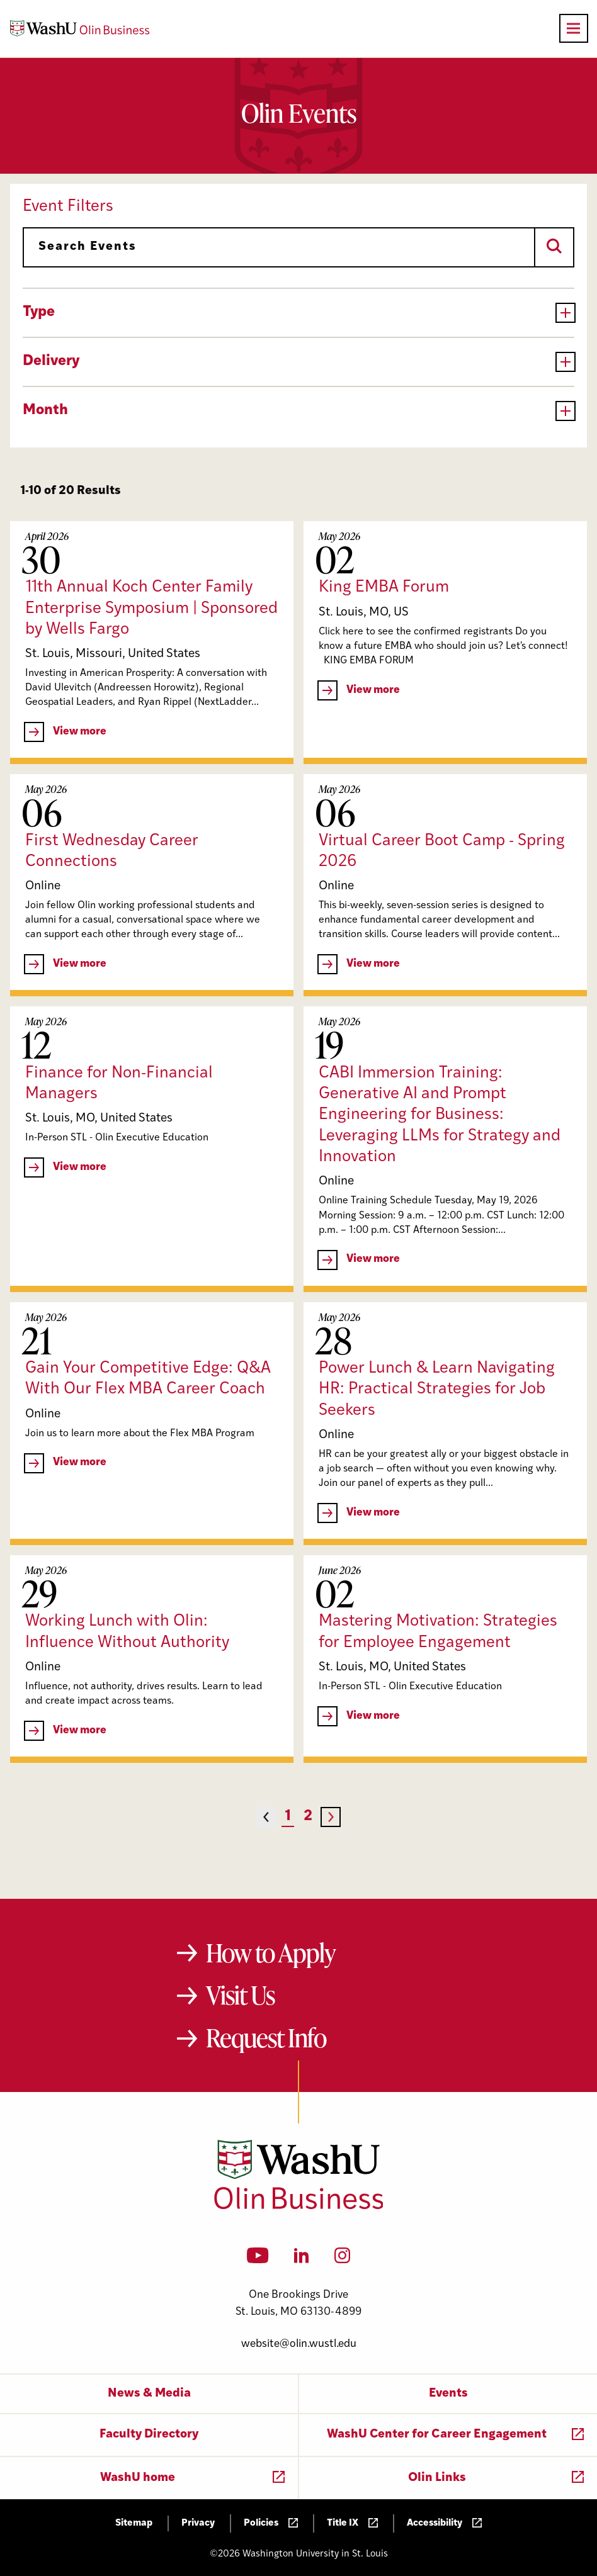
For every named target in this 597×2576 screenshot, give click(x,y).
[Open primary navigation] (573, 28)
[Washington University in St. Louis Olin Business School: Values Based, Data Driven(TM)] (299, 2207)
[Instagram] (342, 2259)
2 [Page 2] (308, 1816)
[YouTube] (258, 2259)
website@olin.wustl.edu (298, 2344)
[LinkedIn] (301, 2259)
